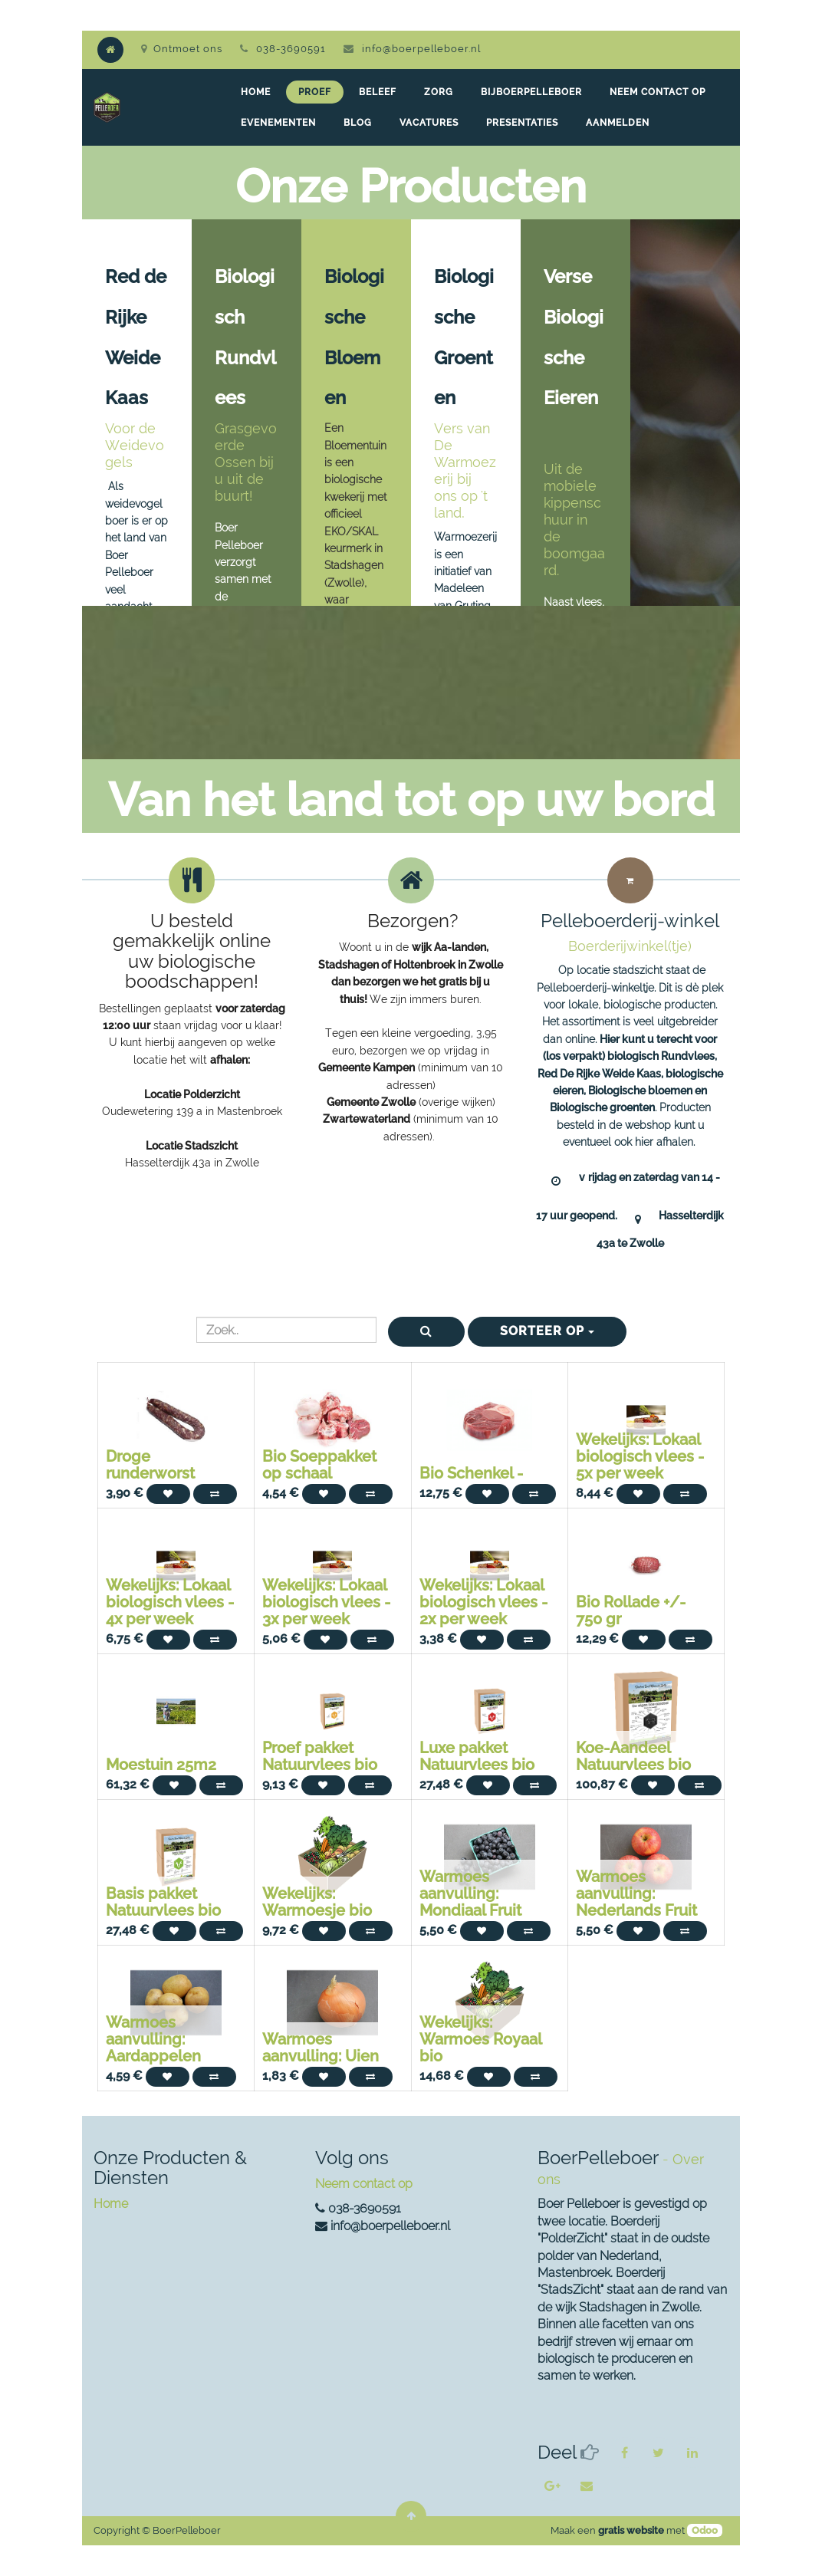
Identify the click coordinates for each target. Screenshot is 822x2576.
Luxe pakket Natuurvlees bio (476, 1756)
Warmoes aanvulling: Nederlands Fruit (636, 1893)
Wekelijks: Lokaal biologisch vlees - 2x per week (483, 1602)
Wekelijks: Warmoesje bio (317, 1902)
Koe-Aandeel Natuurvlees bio (633, 1756)
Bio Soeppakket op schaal (319, 1464)
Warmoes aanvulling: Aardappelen (153, 2039)
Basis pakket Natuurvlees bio (163, 1902)
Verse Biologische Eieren (573, 357)
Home (111, 2203)
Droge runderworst (150, 1464)
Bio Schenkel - (471, 1473)
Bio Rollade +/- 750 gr (631, 1610)
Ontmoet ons (181, 48)
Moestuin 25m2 (161, 1764)
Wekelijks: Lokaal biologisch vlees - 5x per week (640, 1456)
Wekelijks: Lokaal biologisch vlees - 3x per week (326, 1602)
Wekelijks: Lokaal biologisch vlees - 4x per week (170, 1602)
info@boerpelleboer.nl (421, 48)
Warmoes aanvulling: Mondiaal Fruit (470, 1893)
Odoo (705, 2530)
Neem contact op (364, 2183)
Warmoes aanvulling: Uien (320, 2047)
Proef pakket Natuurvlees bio (319, 1756)
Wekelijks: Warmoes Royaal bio (480, 2039)
